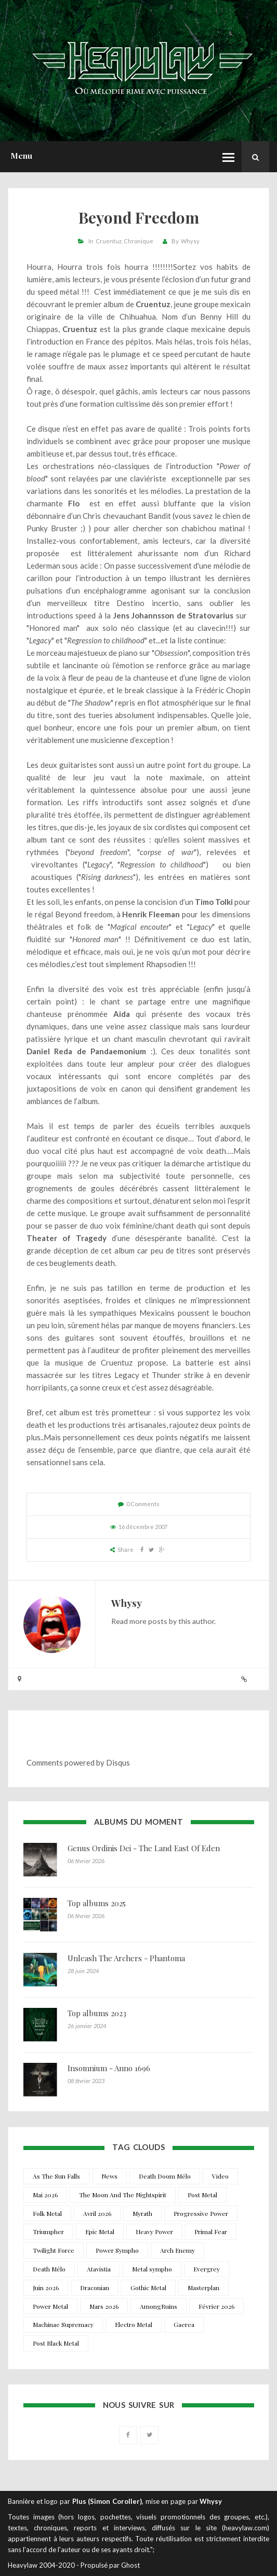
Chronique (138, 241)
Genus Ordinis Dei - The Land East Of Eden (144, 1848)
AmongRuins (158, 2306)
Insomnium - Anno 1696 (109, 2068)
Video (220, 2176)
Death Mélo (49, 2269)
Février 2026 (216, 2306)
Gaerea (184, 2324)
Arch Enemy (177, 2250)
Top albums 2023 (97, 2013)
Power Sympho (117, 2250)
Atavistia (99, 2269)
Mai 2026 (45, 2195)
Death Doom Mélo (165, 2176)
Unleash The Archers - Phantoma (126, 1958)
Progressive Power (201, 2213)
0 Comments (143, 1503)
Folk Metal (47, 2213)
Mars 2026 (103, 2306)
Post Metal (202, 2195)
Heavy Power (154, 2231)
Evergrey (206, 2269)
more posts (148, 1621)
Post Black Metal (56, 2343)
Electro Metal (133, 2324)
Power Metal (50, 2306)
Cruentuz (109, 241)
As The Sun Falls (56, 2176)
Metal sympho (152, 2269)
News (109, 2176)
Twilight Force (53, 2250)
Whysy (190, 241)
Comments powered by (78, 1762)
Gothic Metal (148, 2287)
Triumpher (48, 2231)
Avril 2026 (97, 2213)
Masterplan (203, 2287)
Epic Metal (99, 2231)
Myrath (142, 2213)
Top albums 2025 (97, 1903)
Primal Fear (210, 2231)
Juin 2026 (46, 2287)
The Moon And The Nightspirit (122, 2195)
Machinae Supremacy (63, 2324)
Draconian (94, 2287)
